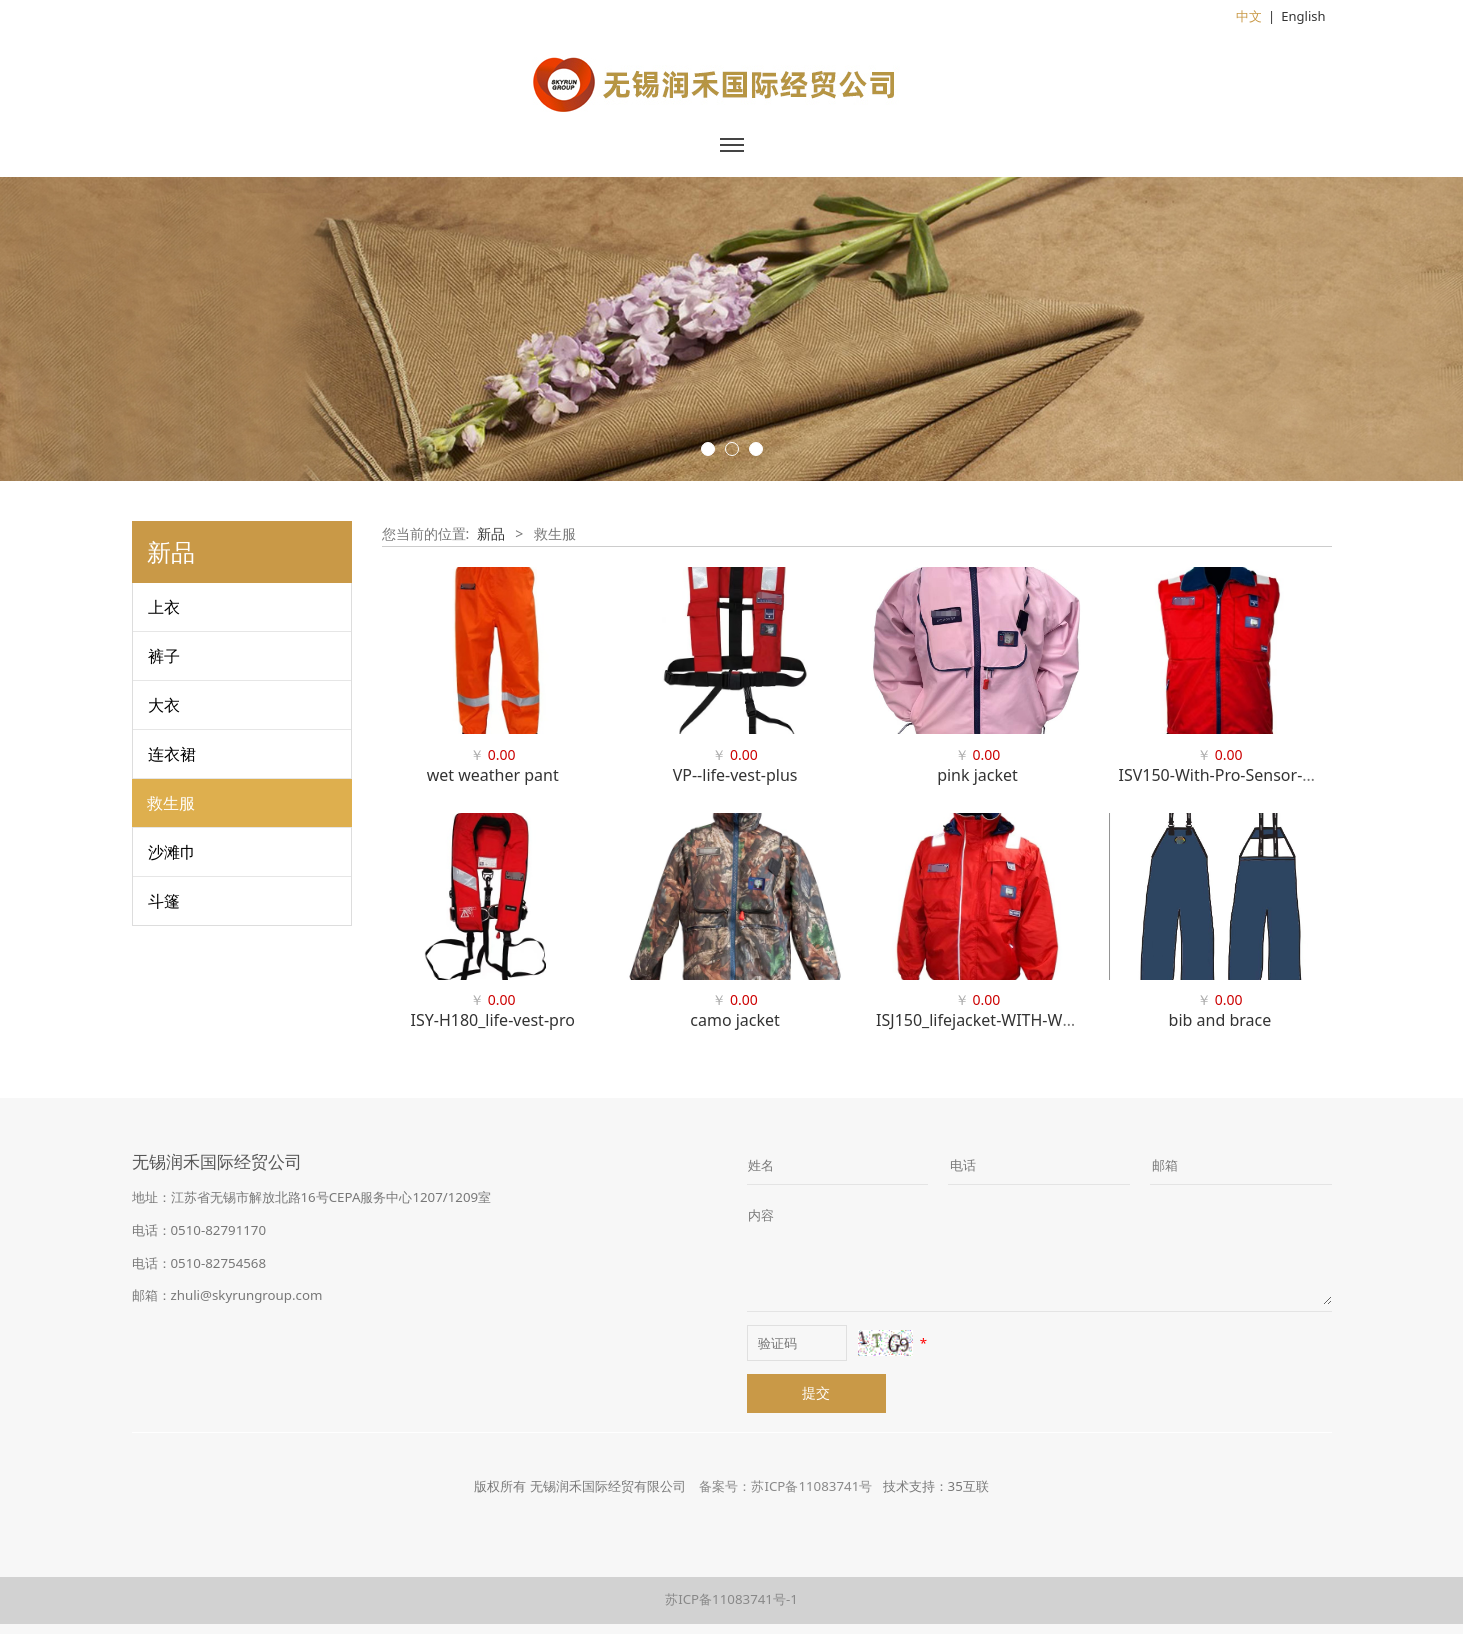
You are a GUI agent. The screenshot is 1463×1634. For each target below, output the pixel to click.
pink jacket (977, 775)
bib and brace (1220, 1020)
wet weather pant (493, 775)
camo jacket (735, 1020)
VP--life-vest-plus (735, 775)
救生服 (171, 803)
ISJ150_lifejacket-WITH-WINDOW (997, 1020)
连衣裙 (172, 754)
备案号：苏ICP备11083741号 (785, 1486)
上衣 (164, 607)
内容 (761, 1215)
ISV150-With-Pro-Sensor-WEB (1227, 775)
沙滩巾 (172, 852)
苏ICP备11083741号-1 (731, 1599)
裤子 (164, 656)
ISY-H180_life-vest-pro (493, 1020)
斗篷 (164, 901)
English (1303, 16)
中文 (1249, 16)
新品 (491, 533)
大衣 (164, 705)
